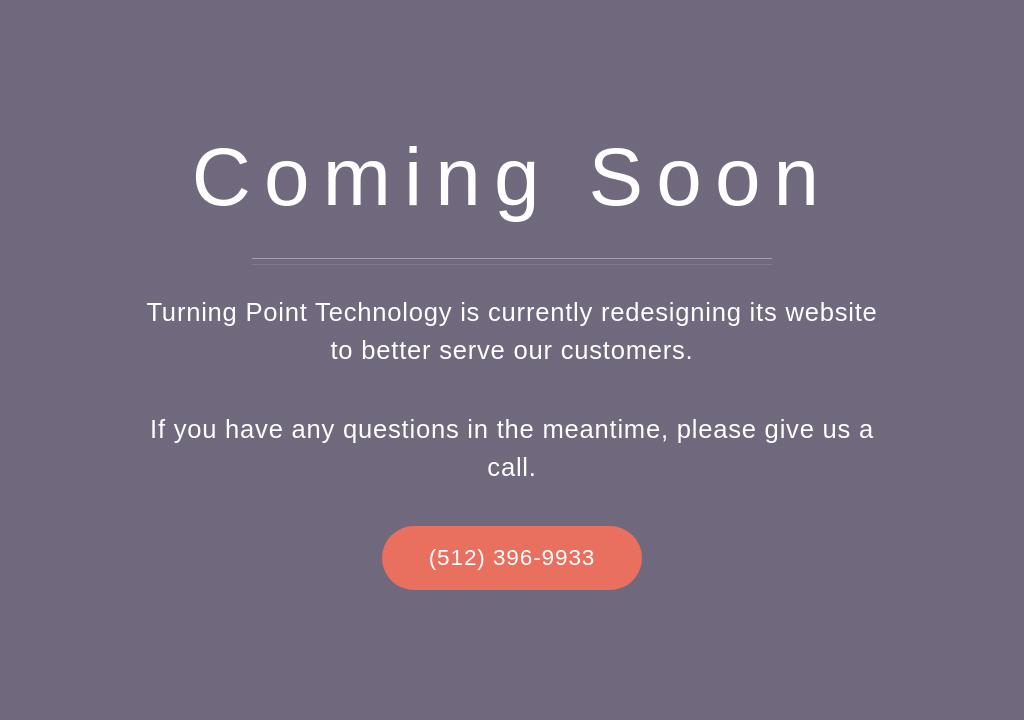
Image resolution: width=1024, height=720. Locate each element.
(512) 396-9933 (512, 557)
